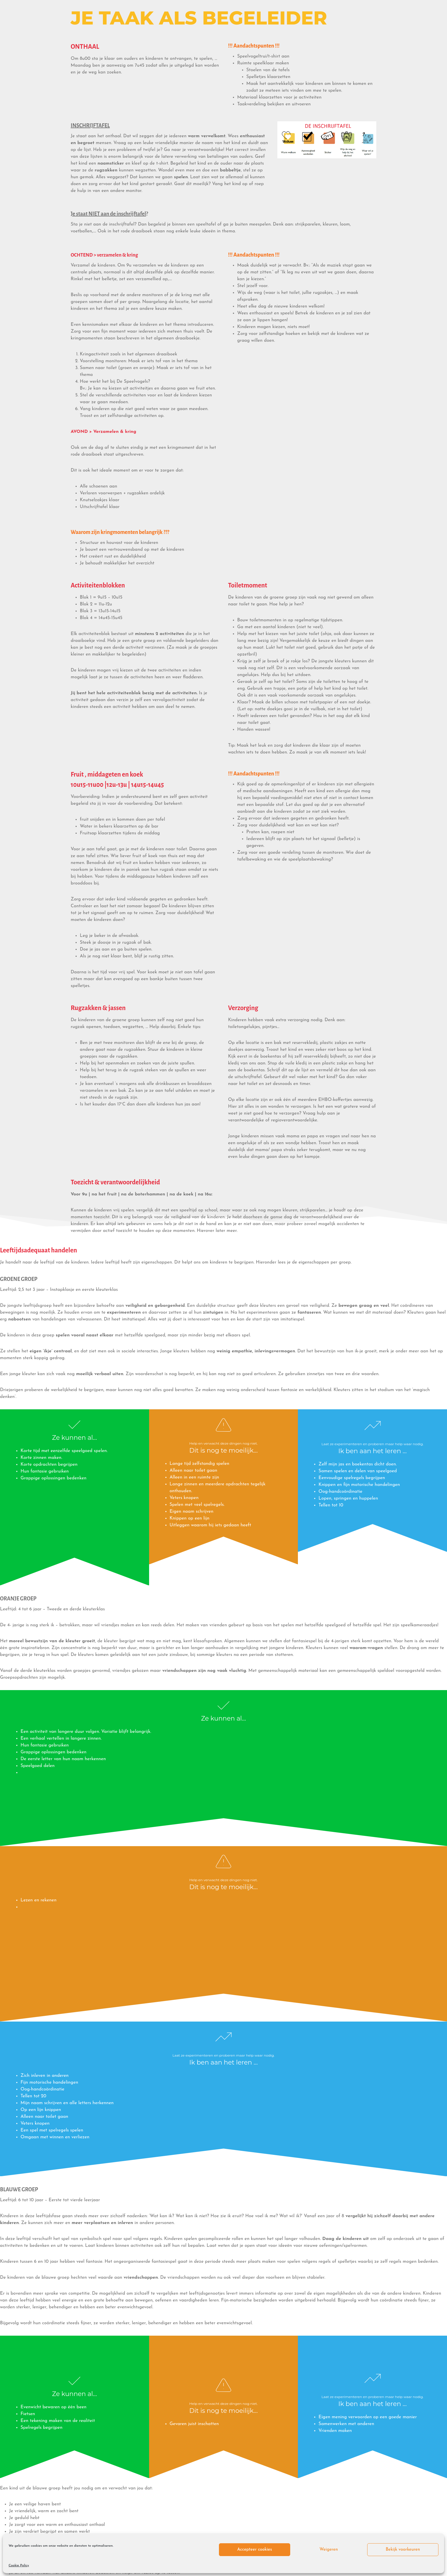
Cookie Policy (19, 2565)
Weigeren (329, 2550)
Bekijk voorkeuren (403, 2550)
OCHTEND (83, 255)
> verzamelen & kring (120, 255)
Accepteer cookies (254, 2550)
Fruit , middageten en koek (107, 774)
